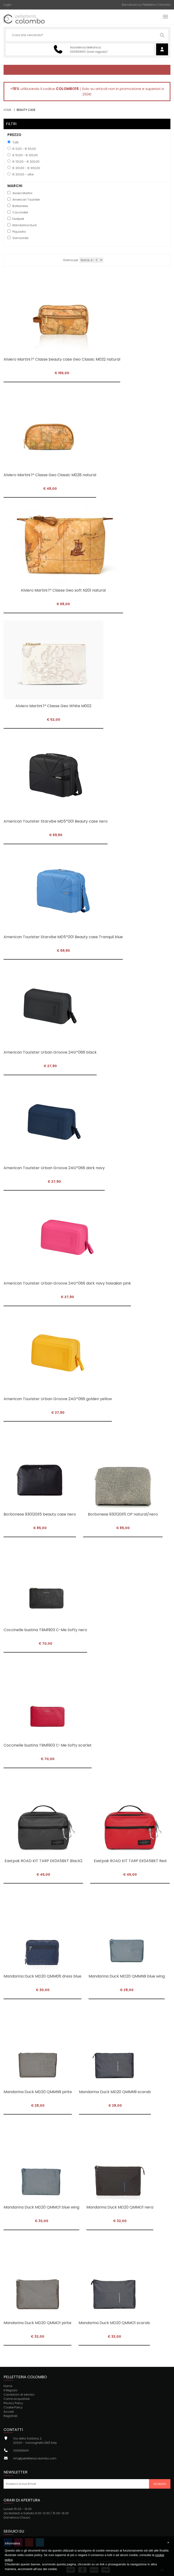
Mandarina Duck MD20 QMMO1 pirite (37, 2323)
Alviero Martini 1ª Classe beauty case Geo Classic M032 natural (62, 359)
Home (7, 110)
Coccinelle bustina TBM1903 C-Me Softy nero (45, 1630)
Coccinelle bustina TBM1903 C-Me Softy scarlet (48, 1745)
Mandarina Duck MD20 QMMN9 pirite (38, 2092)
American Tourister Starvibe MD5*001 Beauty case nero (56, 821)
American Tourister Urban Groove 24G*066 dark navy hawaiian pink (67, 1283)
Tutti (15, 142)
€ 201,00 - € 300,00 (26, 168)
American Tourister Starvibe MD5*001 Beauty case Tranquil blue (63, 937)
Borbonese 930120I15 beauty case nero (40, 1514)
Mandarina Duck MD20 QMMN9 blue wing (127, 1976)
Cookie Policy (13, 2407)
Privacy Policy (13, 2403)
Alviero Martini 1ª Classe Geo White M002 (53, 706)
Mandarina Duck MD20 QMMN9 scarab (115, 2092)
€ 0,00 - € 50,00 (24, 149)
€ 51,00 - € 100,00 (25, 155)
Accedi (9, 2412)
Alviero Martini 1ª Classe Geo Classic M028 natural (50, 475)
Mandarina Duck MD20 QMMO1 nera (119, 2207)
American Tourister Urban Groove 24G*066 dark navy (54, 1168)
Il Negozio (10, 2390)
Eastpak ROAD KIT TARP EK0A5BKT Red (130, 1861)
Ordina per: (71, 260)
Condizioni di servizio (19, 2394)
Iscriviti (160, 2484)
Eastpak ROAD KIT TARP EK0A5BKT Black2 (43, 1861)
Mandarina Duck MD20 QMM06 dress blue (42, 1976)
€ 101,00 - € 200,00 (26, 162)
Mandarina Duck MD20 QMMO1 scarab (114, 2323)
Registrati (10, 2416)
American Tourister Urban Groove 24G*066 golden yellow (58, 1399)
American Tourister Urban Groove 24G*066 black (50, 1052)
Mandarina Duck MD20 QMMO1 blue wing (41, 2207)
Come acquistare (17, 2399)
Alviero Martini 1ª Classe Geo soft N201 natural (63, 590)
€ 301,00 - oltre (23, 174)
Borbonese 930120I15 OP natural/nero (123, 1514)
